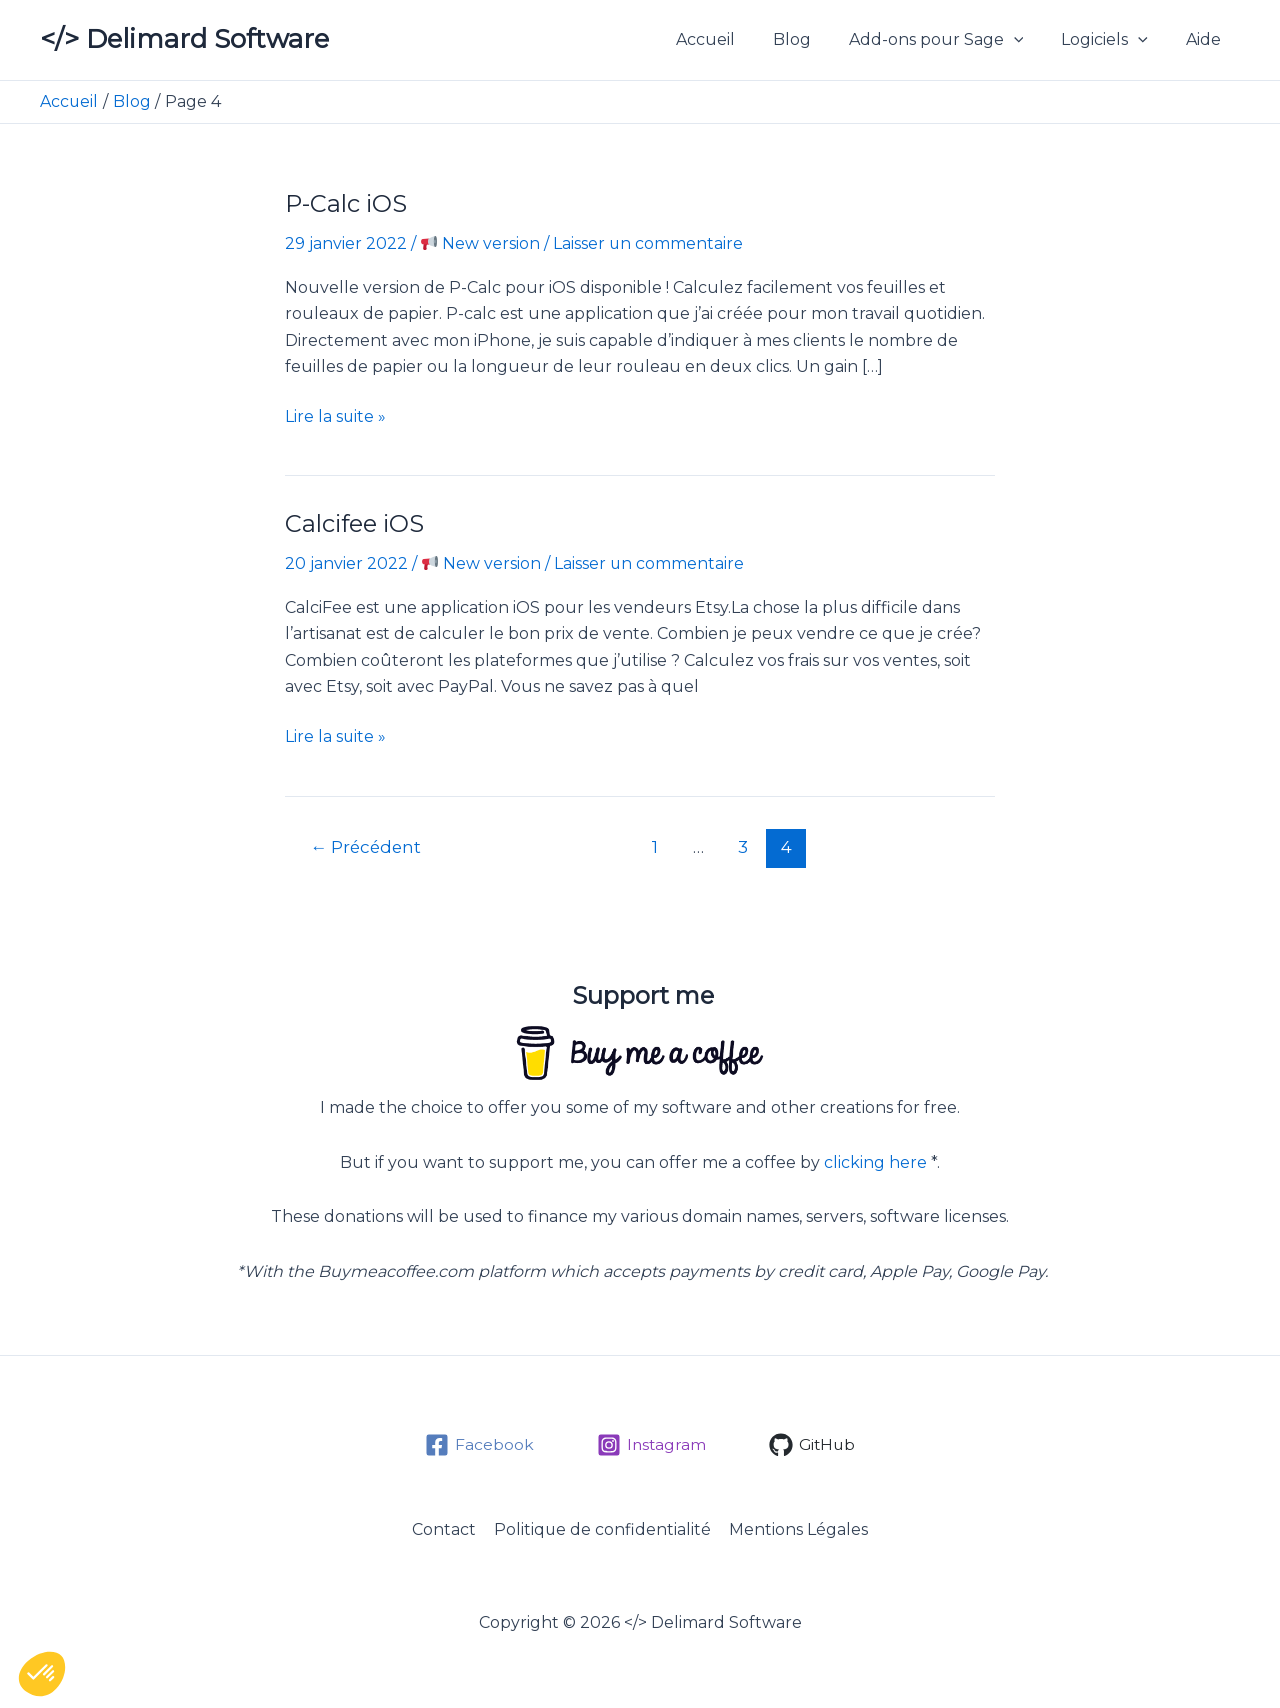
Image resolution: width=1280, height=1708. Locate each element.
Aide (1206, 39)
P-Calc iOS (346, 203)
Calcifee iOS (356, 523)
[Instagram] (650, 1443)
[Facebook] (477, 1443)
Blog (813, 39)
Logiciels (1113, 40)
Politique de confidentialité (603, 1528)
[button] (1029, 40)
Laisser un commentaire (648, 243)
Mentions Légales (797, 1528)
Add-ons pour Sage (951, 40)
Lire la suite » (336, 417)
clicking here (875, 1160)
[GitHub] (813, 1443)
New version (480, 243)
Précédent (368, 844)
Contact (446, 1528)
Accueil (732, 39)
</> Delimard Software (184, 39)
